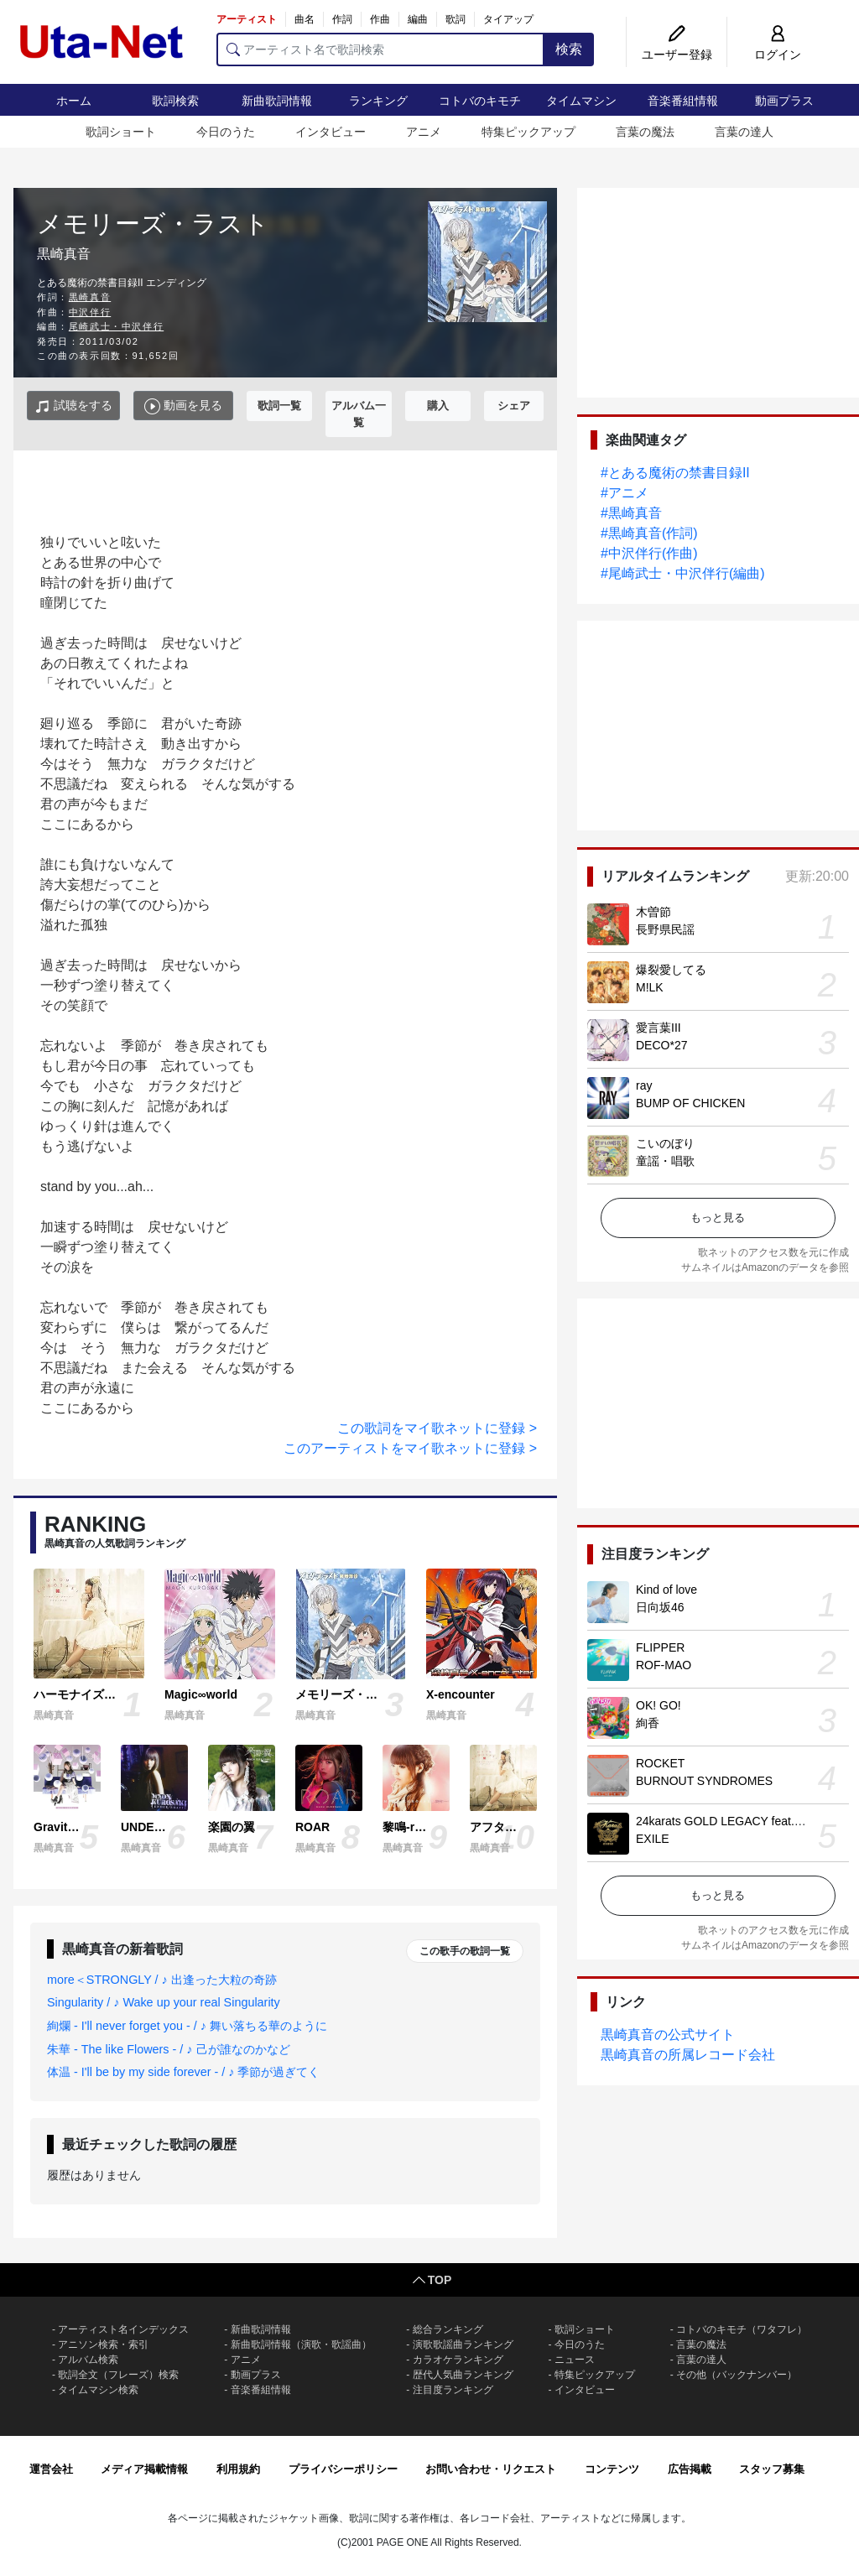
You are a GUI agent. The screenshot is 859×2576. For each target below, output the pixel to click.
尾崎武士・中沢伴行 (116, 326)
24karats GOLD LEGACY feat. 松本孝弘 (740, 1821)
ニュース (574, 2359)
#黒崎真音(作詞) (649, 533)
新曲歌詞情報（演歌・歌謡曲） (301, 2344)
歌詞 (455, 19)
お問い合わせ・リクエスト (490, 2469)
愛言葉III (658, 1027)
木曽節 (653, 912)
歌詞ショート (121, 131)
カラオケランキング (458, 2359)
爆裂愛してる (671, 969)
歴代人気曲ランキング (463, 2375)
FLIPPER (660, 1647)
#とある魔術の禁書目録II (675, 473)
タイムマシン (581, 100)
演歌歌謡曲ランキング (463, 2344)
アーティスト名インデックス (123, 2329)
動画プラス (784, 100)
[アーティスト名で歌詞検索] (380, 49)
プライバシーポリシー (343, 2469)
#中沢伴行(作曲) (649, 553)
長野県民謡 (665, 929)
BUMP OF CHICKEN (690, 1103)
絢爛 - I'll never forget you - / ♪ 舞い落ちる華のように (187, 2025)
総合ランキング (448, 2329)
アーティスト (246, 19)
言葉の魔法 (645, 131)
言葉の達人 (744, 131)
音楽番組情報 (683, 100)
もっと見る (717, 1217)
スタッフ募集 (771, 2469)
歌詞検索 (175, 100)
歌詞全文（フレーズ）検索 (118, 2375)
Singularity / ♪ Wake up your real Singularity (163, 2002)
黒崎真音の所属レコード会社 (688, 2055)
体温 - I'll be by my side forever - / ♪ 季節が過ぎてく (183, 2072)
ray (644, 1085)
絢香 (647, 1723)
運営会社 (51, 2469)
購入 (438, 405)
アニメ (423, 131)
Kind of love (666, 1589)
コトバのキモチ (480, 100)
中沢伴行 (90, 312)
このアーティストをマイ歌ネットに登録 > (410, 1448)
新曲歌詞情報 (277, 100)
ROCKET (660, 1763)
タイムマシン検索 (98, 2390)
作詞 (342, 19)
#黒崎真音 (631, 513)
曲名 (304, 19)
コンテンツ (612, 2469)
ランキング (378, 100)
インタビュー (330, 131)
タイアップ (508, 19)
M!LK (650, 987)
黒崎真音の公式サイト (668, 2034)
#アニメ (624, 493)
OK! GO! (658, 1705)
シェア (513, 405)
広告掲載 (689, 2469)
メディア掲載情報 (144, 2469)
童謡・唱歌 (665, 1161)
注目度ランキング (453, 2390)
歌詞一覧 (279, 405)
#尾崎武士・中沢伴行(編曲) (683, 573)
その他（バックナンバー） (736, 2375)
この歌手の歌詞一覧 (464, 1951)
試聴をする (73, 406)
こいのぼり (665, 1143)
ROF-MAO (663, 1665)
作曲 (380, 19)
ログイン (777, 54)
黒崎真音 (90, 297)
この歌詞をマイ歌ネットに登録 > (437, 1428)
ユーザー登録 (677, 54)
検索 (568, 49)
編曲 (418, 19)
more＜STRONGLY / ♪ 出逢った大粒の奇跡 (162, 1979)
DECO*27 (661, 1045)
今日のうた (225, 131)
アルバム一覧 (358, 414)
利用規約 (238, 2469)
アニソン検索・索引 (103, 2344)
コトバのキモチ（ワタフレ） (741, 2329)
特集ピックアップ (528, 131)
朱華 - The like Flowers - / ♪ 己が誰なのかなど (168, 2049)
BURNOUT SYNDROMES (704, 1781)
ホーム (73, 100)
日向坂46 (660, 1607)
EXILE (652, 1838)
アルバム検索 (88, 2359)
